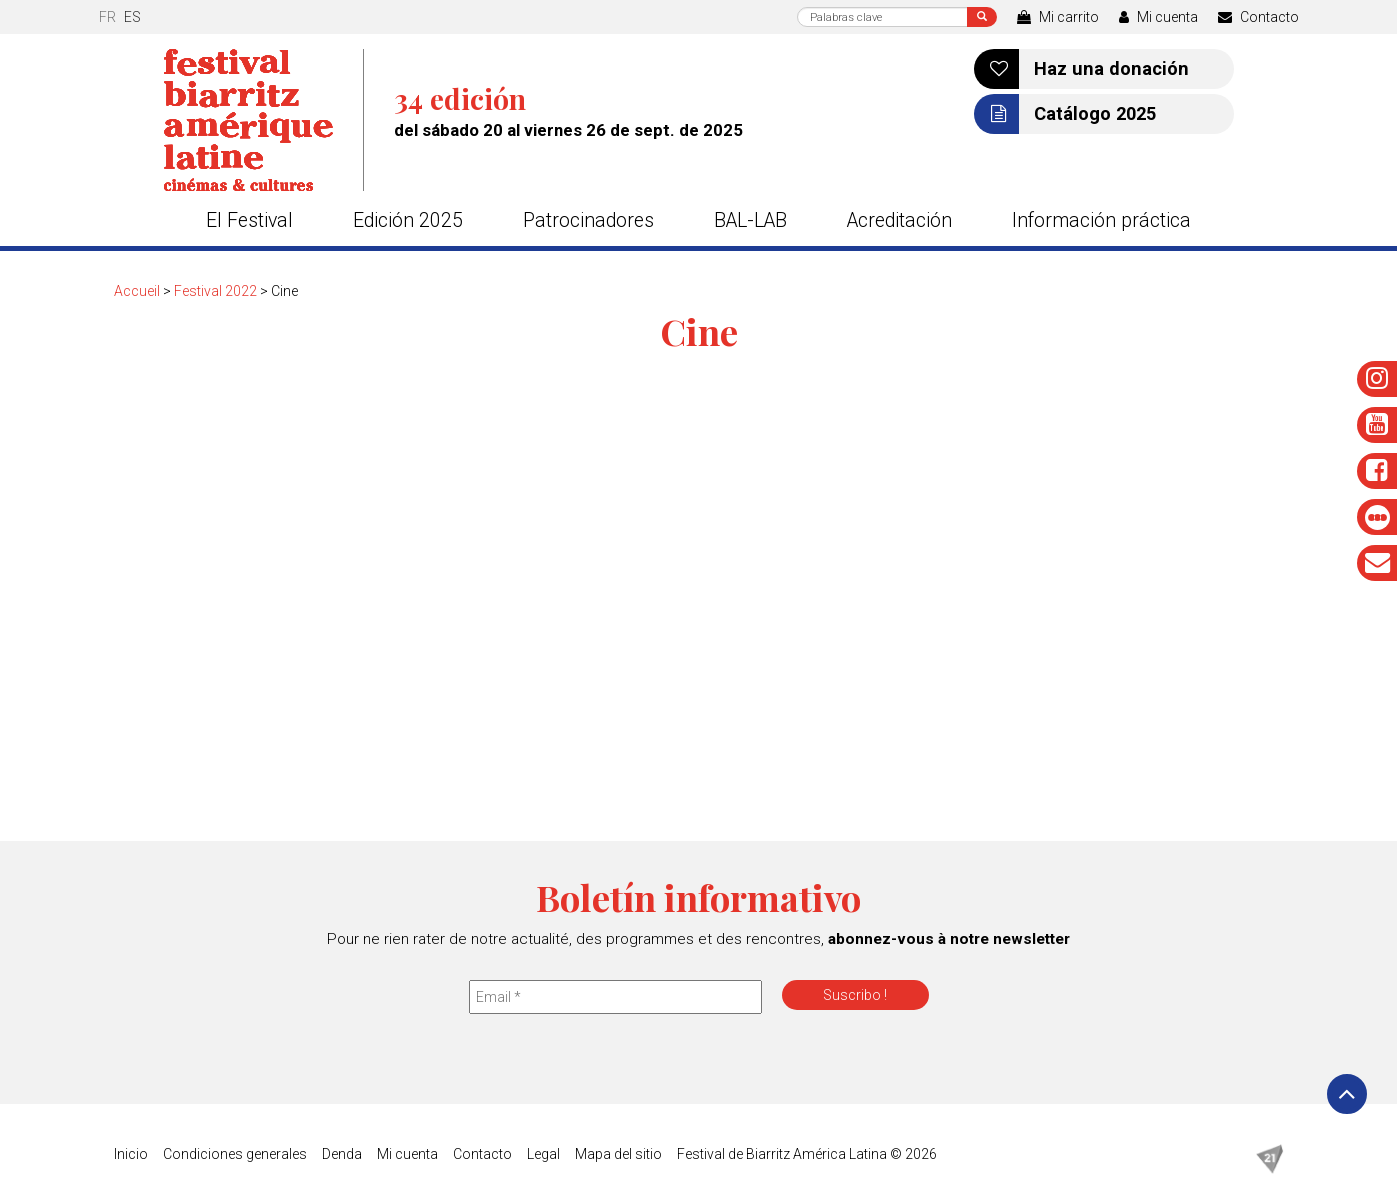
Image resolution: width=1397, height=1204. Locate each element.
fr (107, 17)
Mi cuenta (1158, 17)
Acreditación (899, 220)
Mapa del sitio (618, 1154)
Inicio (131, 1154)
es (132, 17)
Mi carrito (1058, 17)
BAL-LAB (750, 220)
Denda (342, 1154)
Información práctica (1101, 220)
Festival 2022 (215, 291)
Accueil (137, 291)
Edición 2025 (408, 220)
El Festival (249, 220)
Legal (543, 1154)
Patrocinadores (588, 220)
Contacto (1258, 17)
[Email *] (615, 997)
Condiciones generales (235, 1154)
